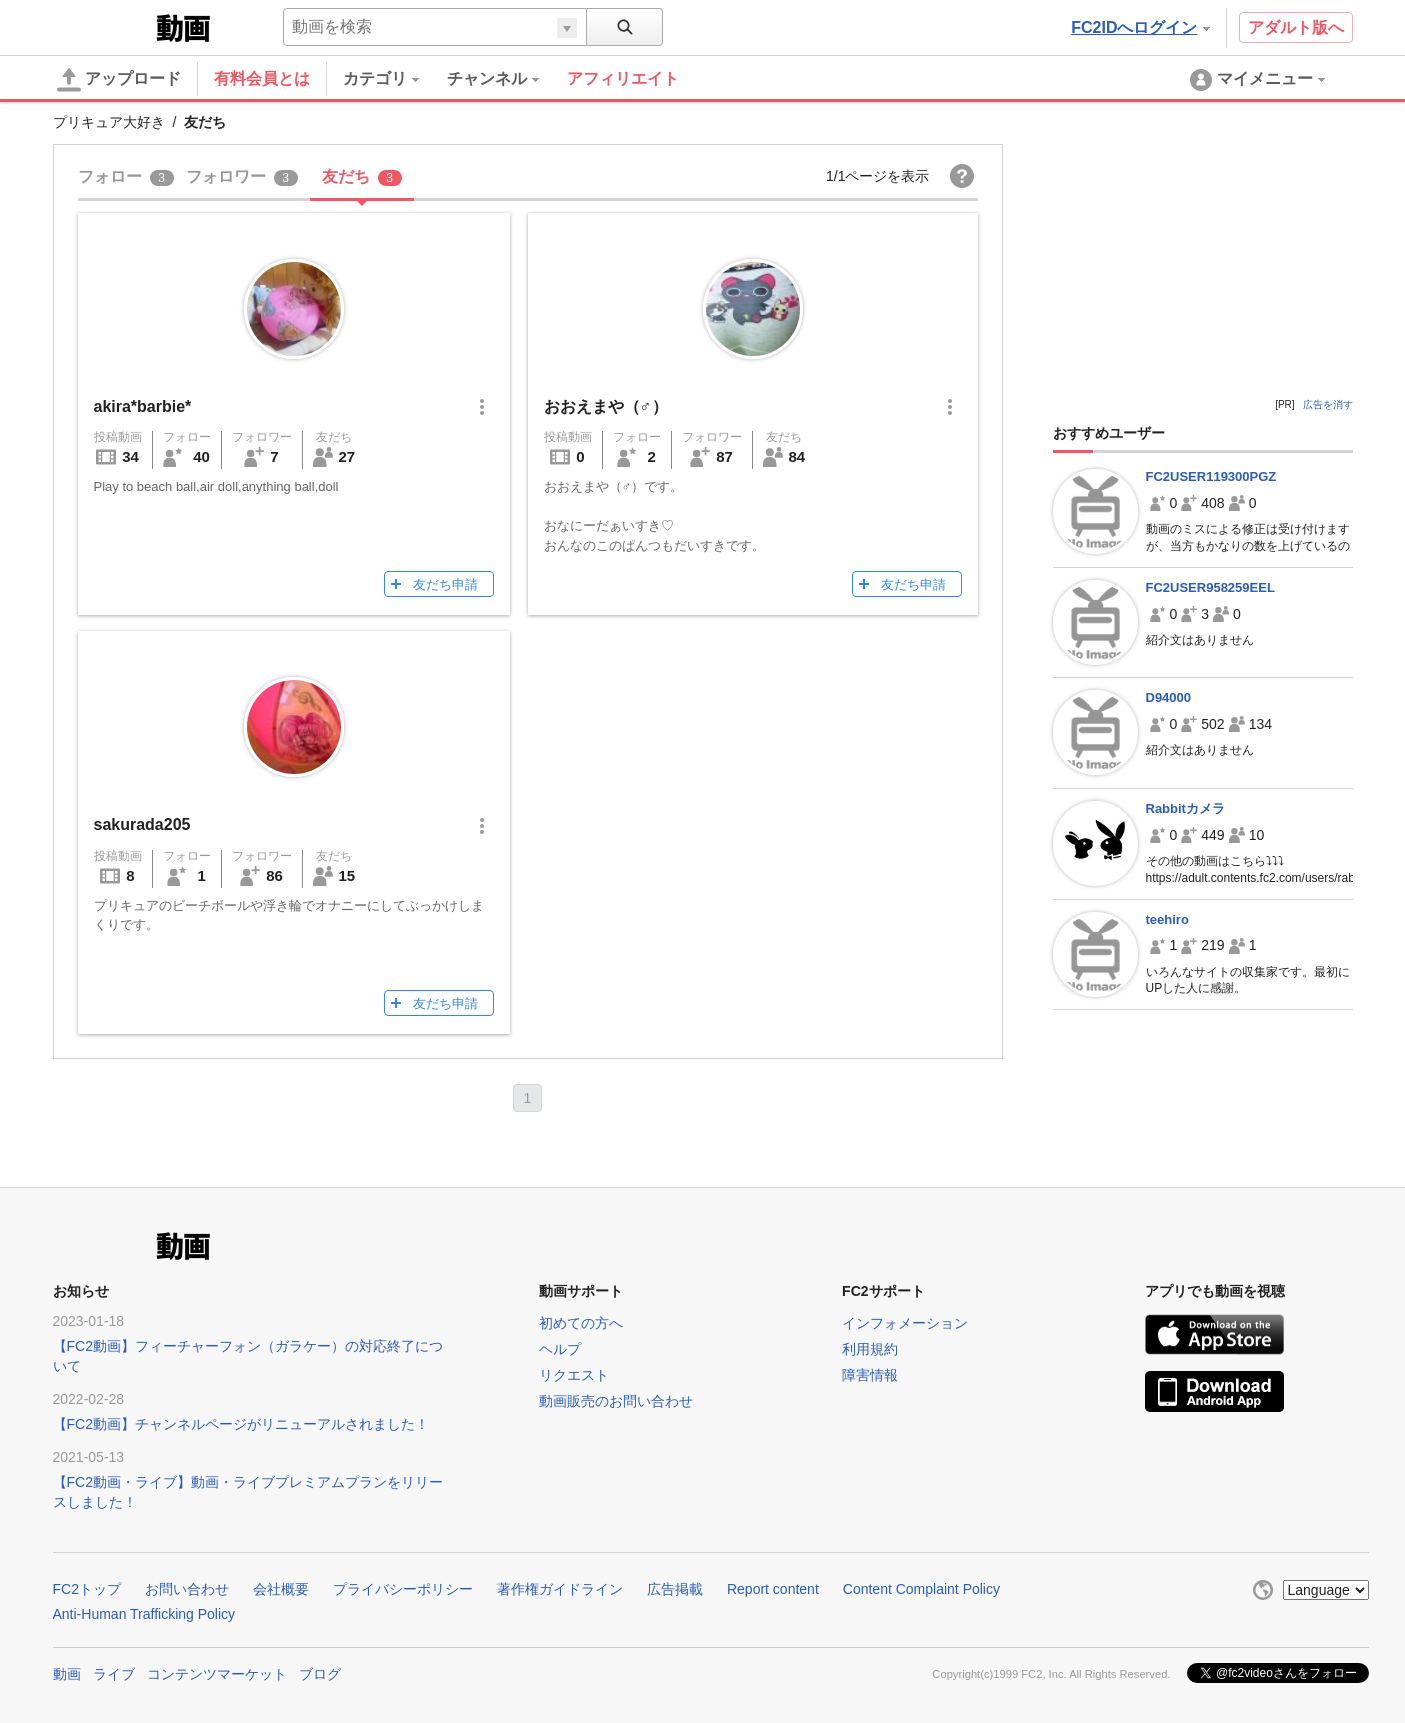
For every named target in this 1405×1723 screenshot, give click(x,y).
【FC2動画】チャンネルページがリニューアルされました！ (241, 1424)
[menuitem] (395, 79)
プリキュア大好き (109, 122)
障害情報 (870, 1375)
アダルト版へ (1296, 27)
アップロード (119, 80)
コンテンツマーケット (217, 1674)
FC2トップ (87, 1589)
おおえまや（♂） (606, 406)
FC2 (102, 26)
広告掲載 (675, 1589)
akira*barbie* (143, 406)
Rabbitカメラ (1185, 808)
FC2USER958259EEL (1210, 587)
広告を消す (1328, 404)
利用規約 (870, 1349)
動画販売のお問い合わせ (616, 1401)
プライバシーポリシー (403, 1589)
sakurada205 (142, 824)
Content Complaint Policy (921, 1589)
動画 (67, 1674)
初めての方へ (581, 1323)
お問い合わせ (187, 1589)
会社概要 (281, 1589)
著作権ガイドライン (560, 1589)
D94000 (1169, 697)
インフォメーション (905, 1323)
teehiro (1167, 919)
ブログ (320, 1674)
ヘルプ (560, 1349)
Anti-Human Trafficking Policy (144, 1614)
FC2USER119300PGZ (1211, 476)
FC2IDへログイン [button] (1140, 27)
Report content (773, 1589)
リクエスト (574, 1375)
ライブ (114, 1674)
